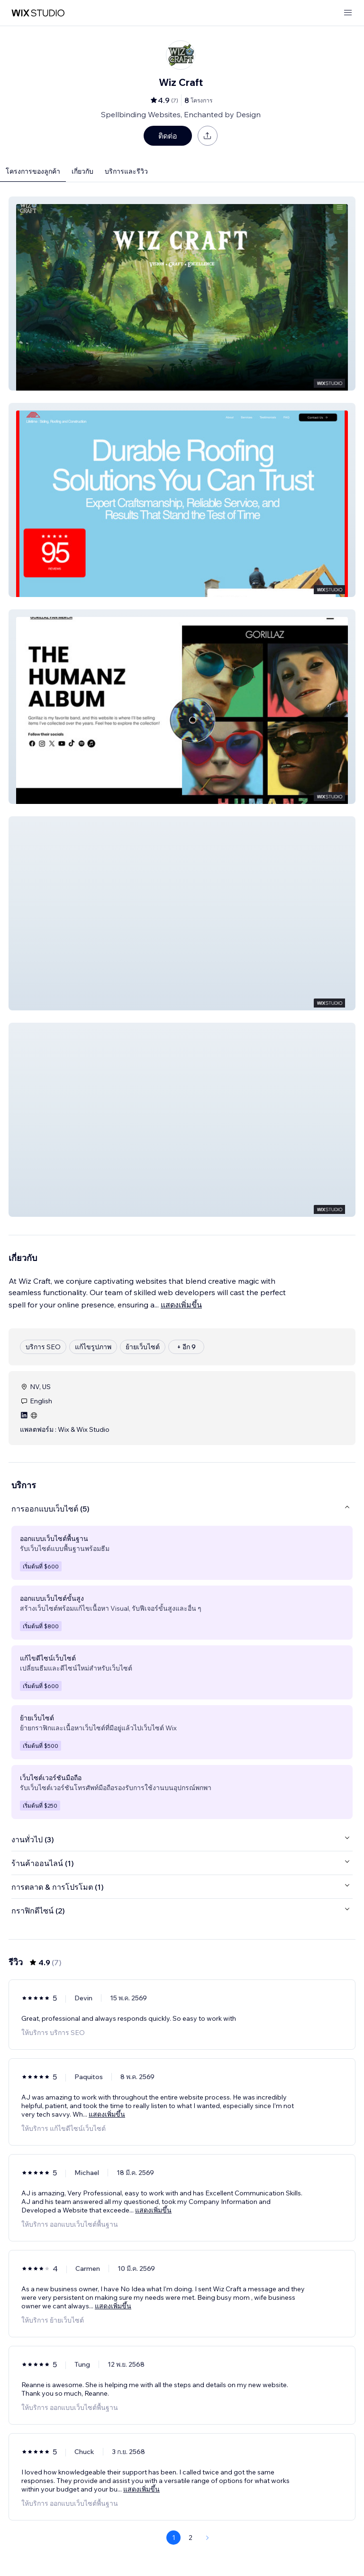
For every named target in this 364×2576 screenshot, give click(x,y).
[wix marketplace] (37, 13)
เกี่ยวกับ (82, 171)
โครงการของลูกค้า (33, 171)
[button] (182, 293)
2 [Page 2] (190, 2537)
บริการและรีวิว (126, 171)
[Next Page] (207, 2537)
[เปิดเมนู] (348, 13)
